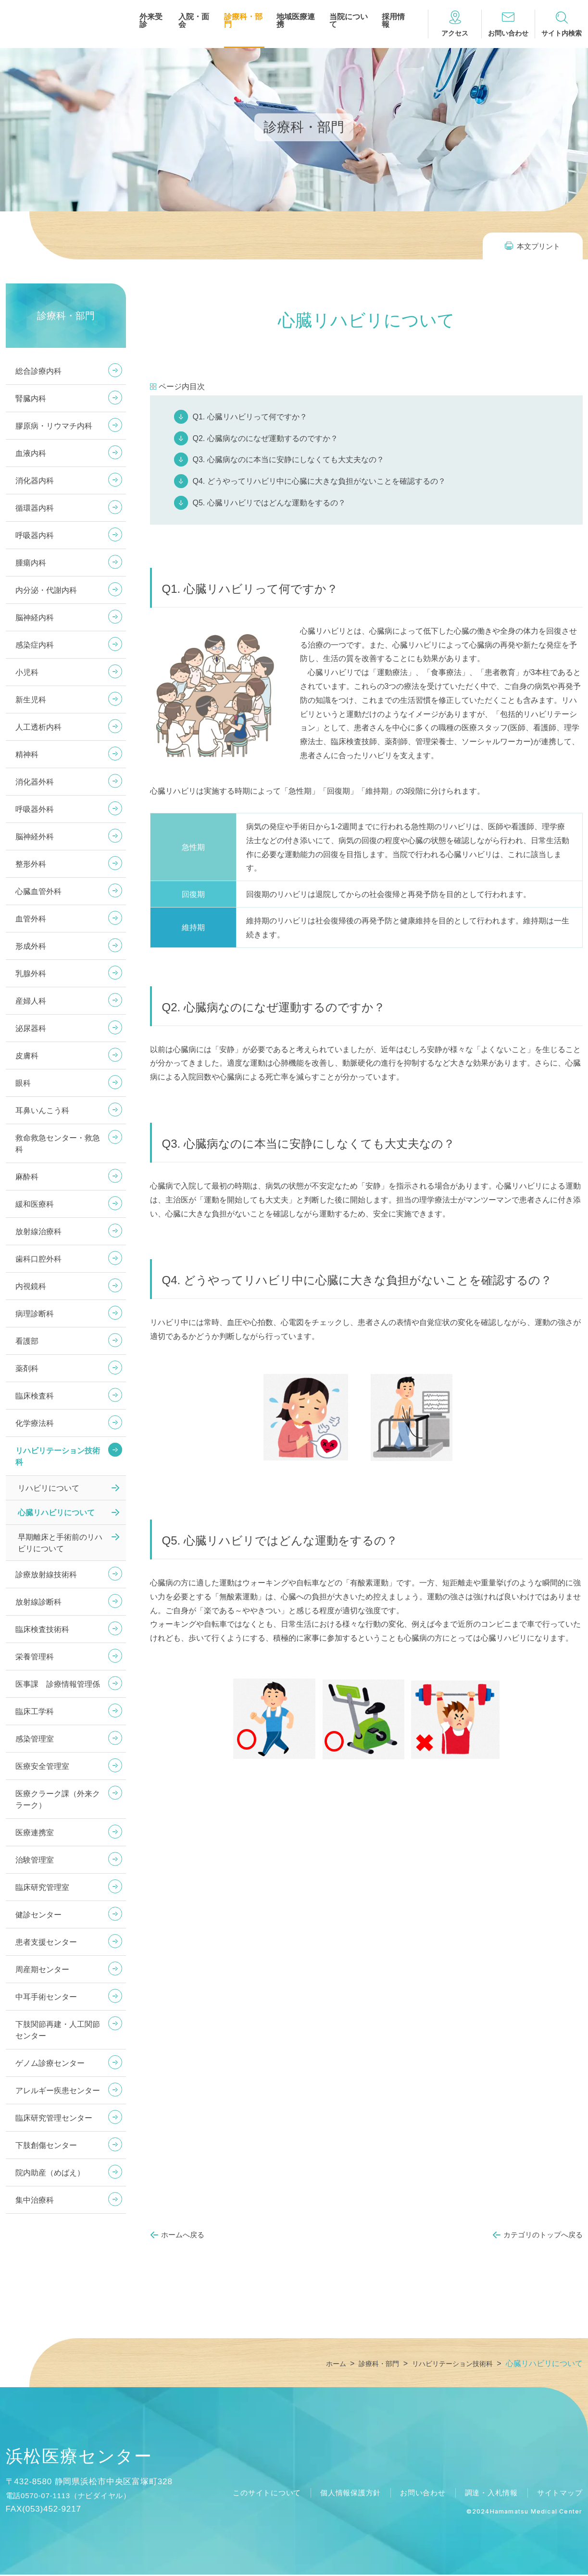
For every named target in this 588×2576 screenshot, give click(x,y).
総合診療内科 (38, 371)
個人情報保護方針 (339, 2494)
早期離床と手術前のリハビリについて (60, 1543)
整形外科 (30, 864)
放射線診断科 (38, 1602)
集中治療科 (34, 2200)
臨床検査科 (34, 1396)
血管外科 (30, 919)
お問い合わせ (414, 2494)
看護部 (26, 1341)
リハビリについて (48, 1488)
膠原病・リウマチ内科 (53, 426)
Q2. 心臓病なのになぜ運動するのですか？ (265, 438)
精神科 (26, 754)
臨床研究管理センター (53, 2118)
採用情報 (393, 20)
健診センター (38, 1915)
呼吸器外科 (34, 809)
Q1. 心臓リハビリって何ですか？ (250, 417)
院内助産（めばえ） (50, 2173)
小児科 (26, 672)
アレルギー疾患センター (57, 2090)
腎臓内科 (30, 398)
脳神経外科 (34, 837)
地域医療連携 (295, 20)
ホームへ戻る (182, 2235)
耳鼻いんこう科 (42, 1110)
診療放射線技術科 (46, 1574)
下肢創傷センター (46, 2145)
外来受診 (151, 20)
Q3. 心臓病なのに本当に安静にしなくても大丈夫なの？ (288, 459)
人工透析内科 (38, 727)
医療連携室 (34, 1832)
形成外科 (30, 946)
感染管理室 (34, 1739)
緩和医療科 (34, 1204)
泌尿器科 (30, 1028)
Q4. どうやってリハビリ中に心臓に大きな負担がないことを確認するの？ (319, 481)
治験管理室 (34, 1860)
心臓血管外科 (38, 891)
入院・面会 (193, 20)
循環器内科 (34, 508)
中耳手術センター (46, 1997)
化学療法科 (34, 1423)
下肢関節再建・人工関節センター (57, 2030)
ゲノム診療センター (50, 2063)
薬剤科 (26, 1368)
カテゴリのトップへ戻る (543, 2235)
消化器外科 (34, 782)
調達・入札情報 (486, 2494)
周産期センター (42, 1969)
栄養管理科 (34, 1657)
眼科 (23, 1083)
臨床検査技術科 (42, 1629)
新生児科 (30, 700)
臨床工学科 (34, 1711)
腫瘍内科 (30, 563)
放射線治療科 (38, 1231)
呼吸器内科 (34, 535)
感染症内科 (34, 645)
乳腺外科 (30, 973)
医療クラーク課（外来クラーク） (57, 1799)
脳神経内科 (34, 617)
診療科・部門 (243, 20)
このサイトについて (251, 2494)
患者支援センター (46, 1942)
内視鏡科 (30, 1286)
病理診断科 (34, 1314)
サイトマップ (558, 2494)
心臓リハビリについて (56, 1513)
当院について (348, 20)
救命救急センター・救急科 (57, 1143)
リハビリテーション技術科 (57, 1456)
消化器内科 (34, 481)
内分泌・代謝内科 (46, 590)
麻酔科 (26, 1177)
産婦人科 (30, 1001)
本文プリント (538, 246)
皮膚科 (26, 1056)
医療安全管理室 (42, 1766)
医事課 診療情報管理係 (57, 1684)
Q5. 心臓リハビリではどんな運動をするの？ (269, 503)
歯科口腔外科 (38, 1259)
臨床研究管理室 (42, 1887)
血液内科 (30, 453)
